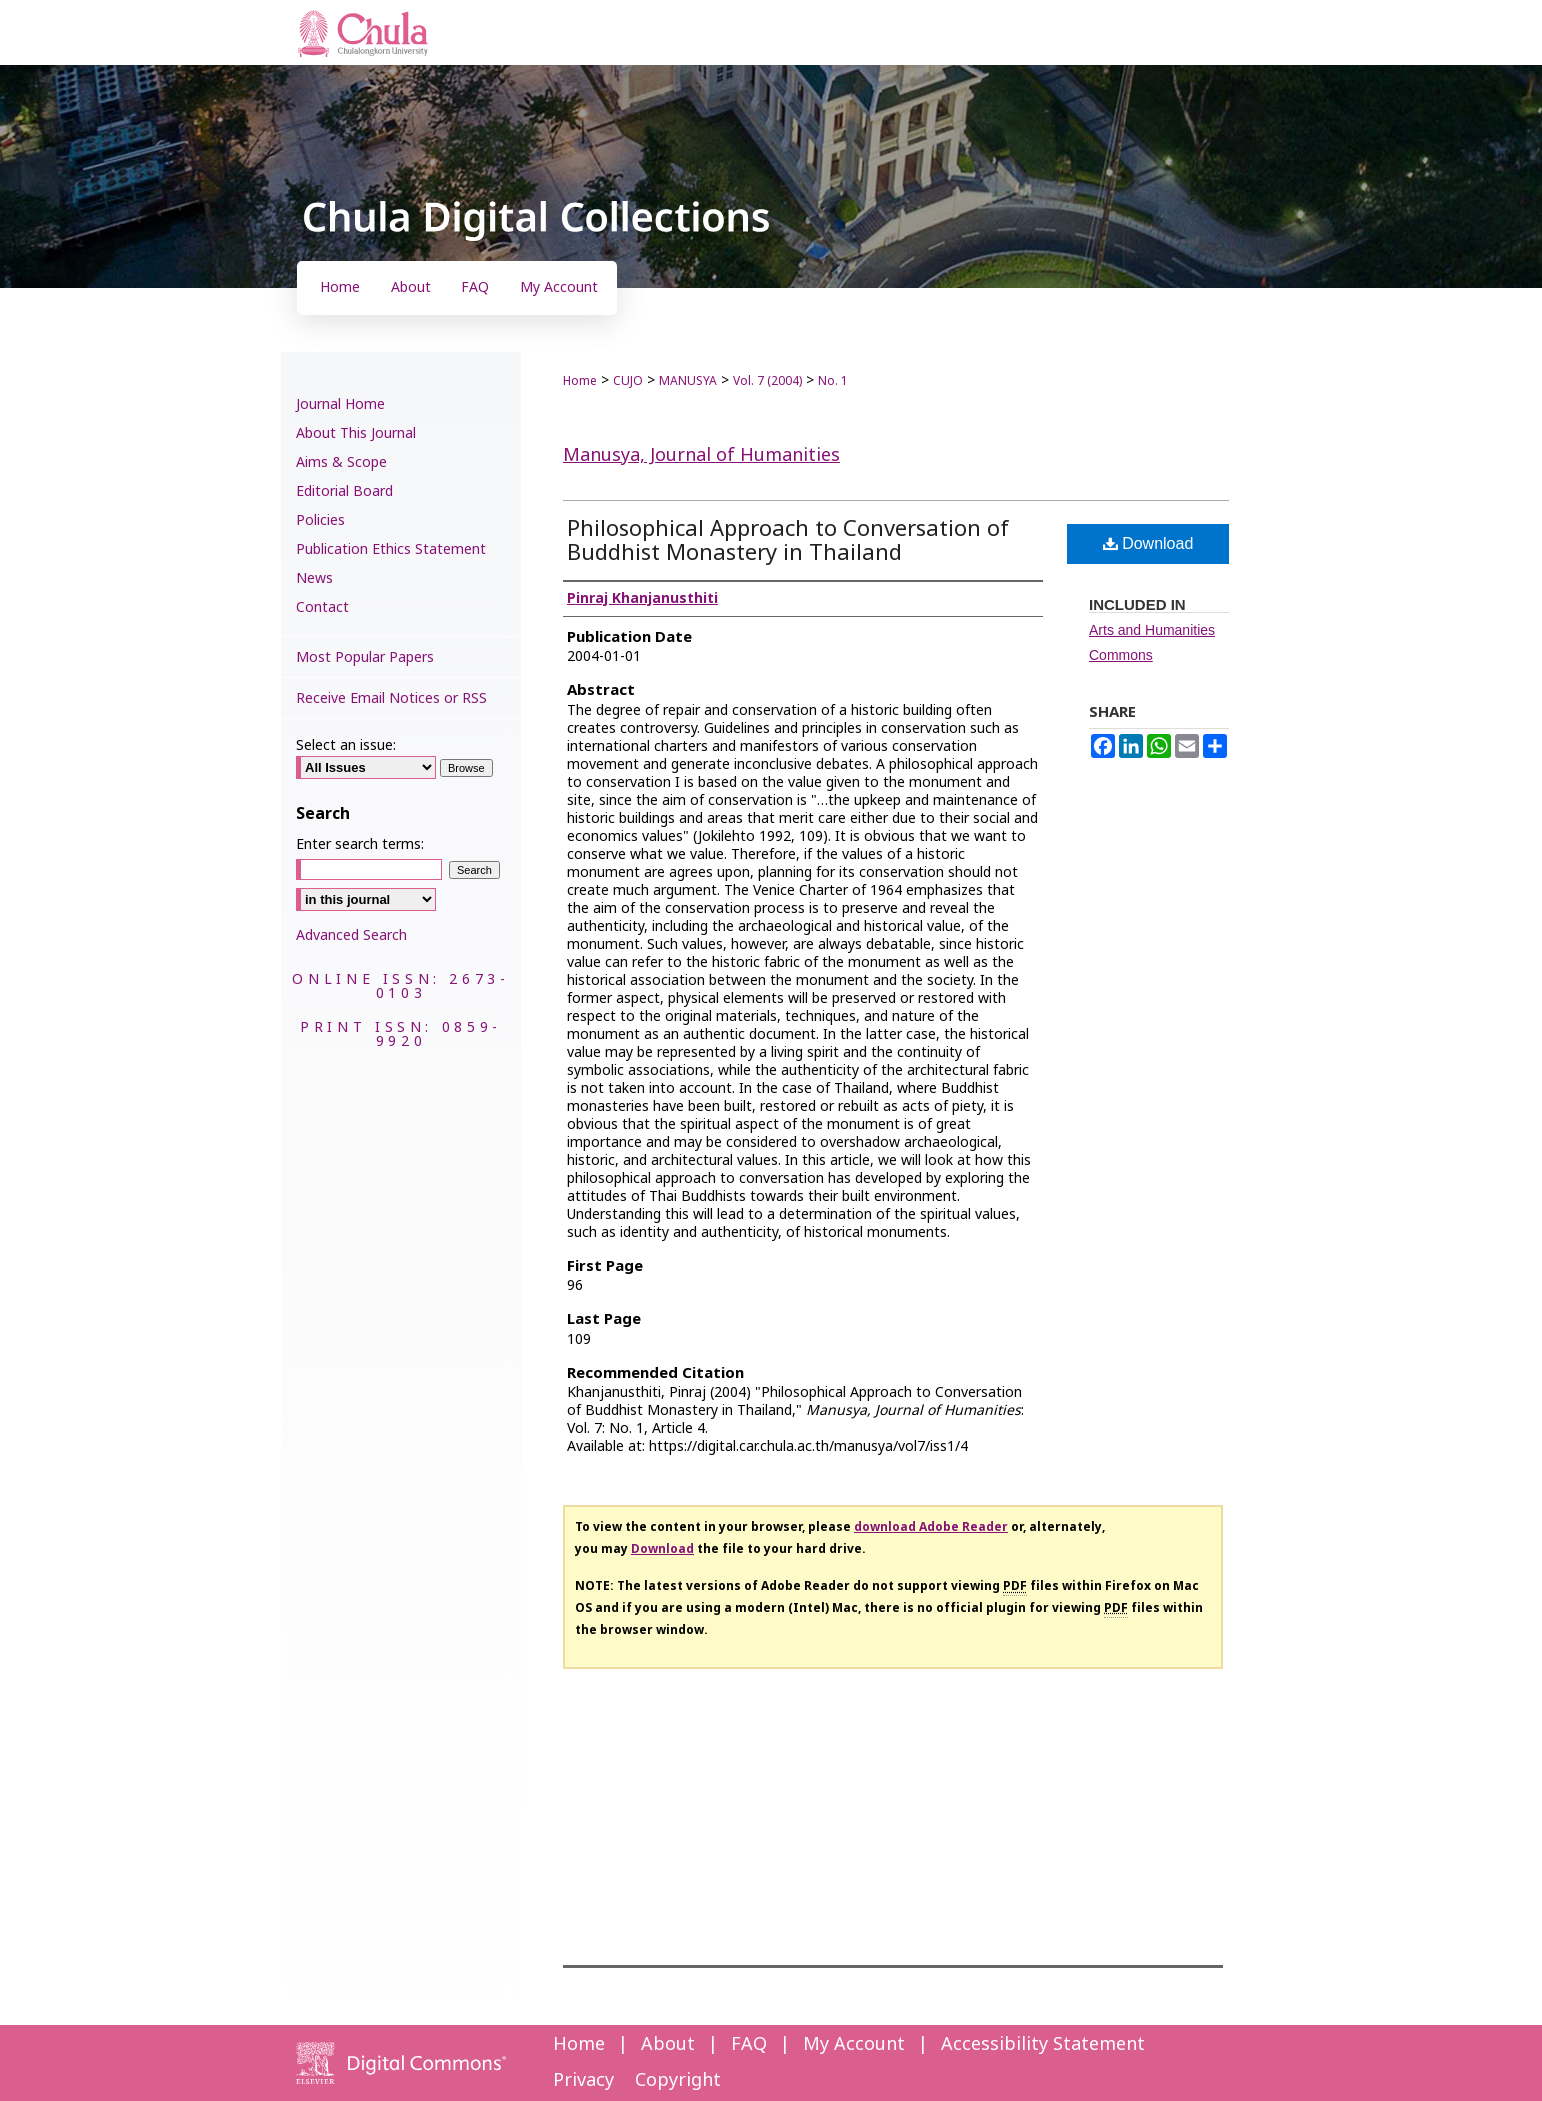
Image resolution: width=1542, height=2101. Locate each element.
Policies (320, 520)
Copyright (678, 2080)
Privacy (583, 2080)
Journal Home (340, 404)
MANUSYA (688, 381)
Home (580, 381)
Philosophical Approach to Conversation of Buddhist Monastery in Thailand (788, 541)
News (314, 578)
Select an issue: (346, 745)
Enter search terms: (360, 844)
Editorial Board (344, 491)
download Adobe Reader (931, 1527)
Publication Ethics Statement (391, 549)
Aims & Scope (341, 462)
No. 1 (833, 381)
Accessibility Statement (1043, 2044)
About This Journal (356, 433)
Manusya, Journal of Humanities (701, 455)
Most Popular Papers (365, 657)
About (668, 2044)
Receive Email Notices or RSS (391, 698)
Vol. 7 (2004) (767, 381)
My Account (854, 2044)
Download (1148, 543)
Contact (322, 607)
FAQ (749, 2044)
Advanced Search (351, 935)
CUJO (628, 381)
